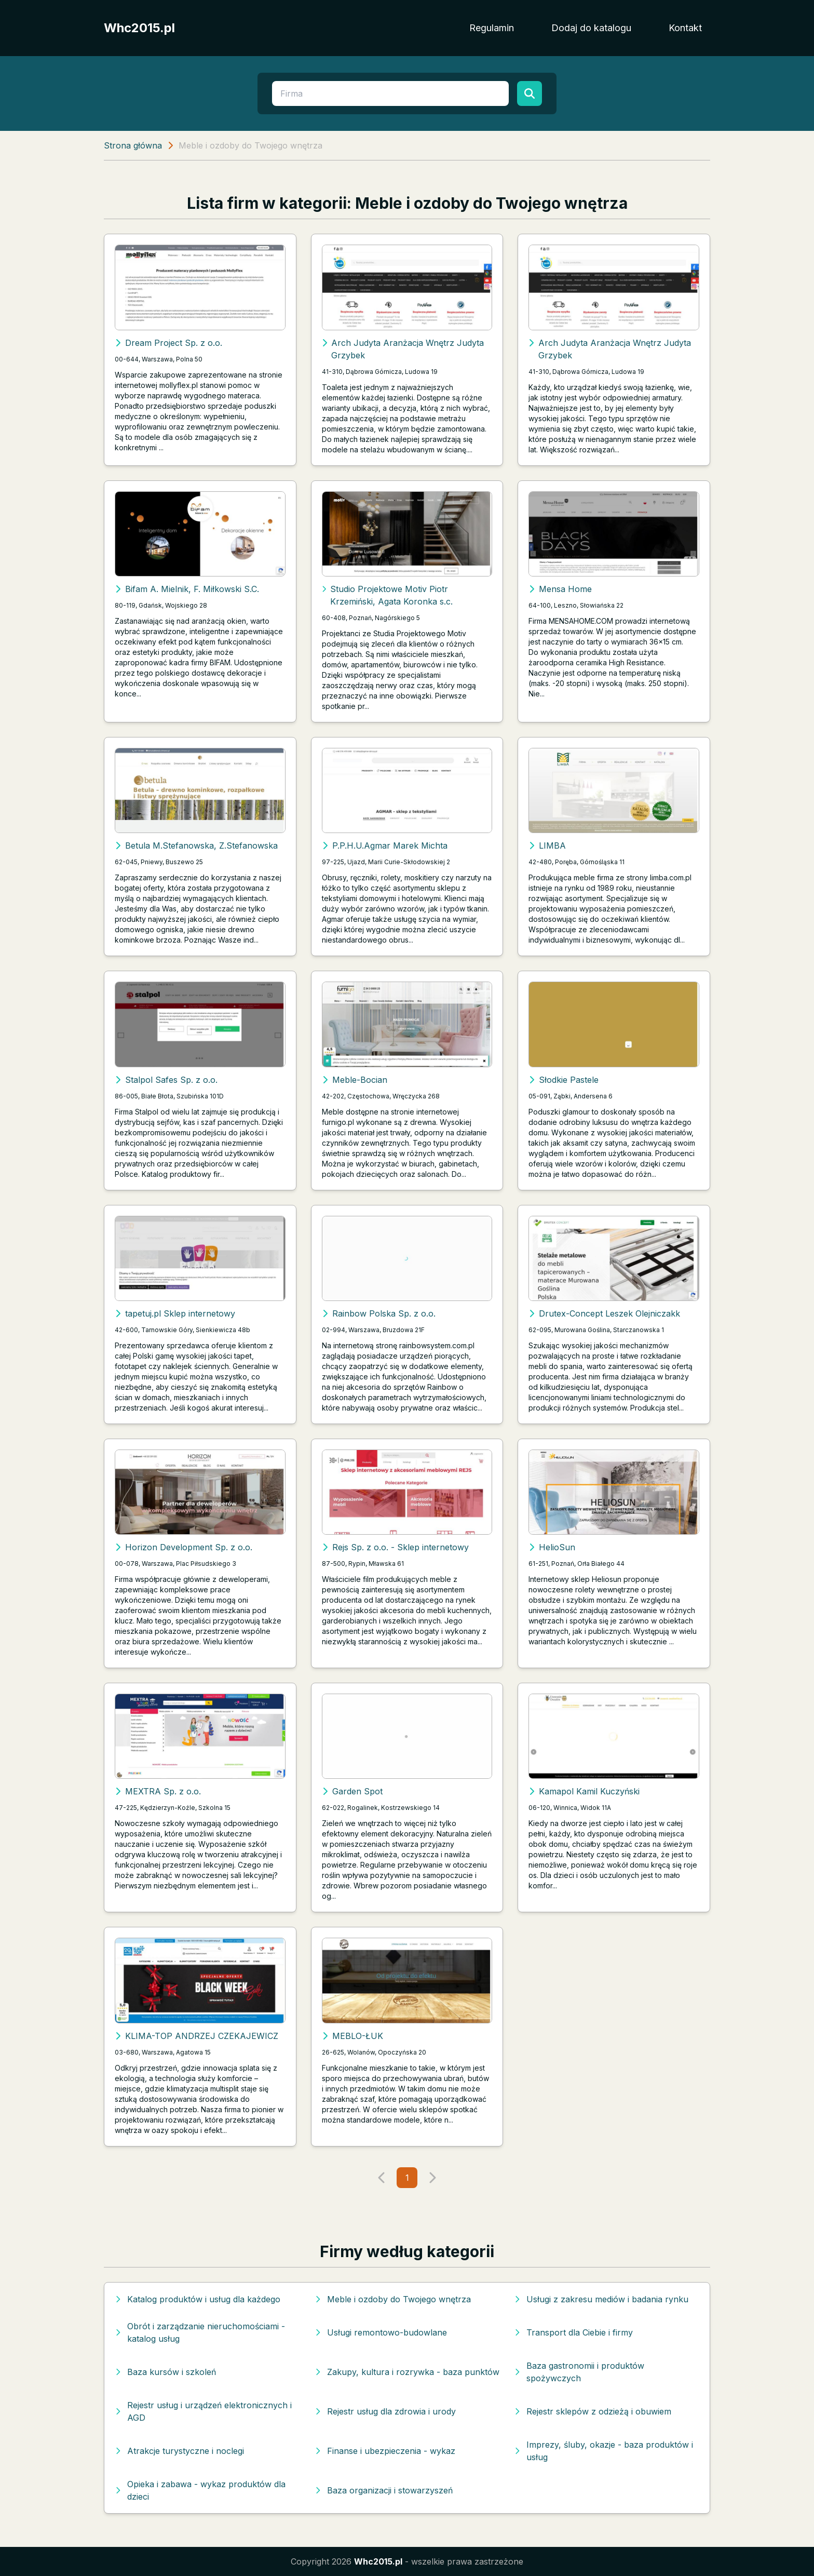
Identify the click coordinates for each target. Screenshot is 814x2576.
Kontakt (685, 27)
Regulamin (491, 27)
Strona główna (133, 145)
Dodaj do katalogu (591, 27)
